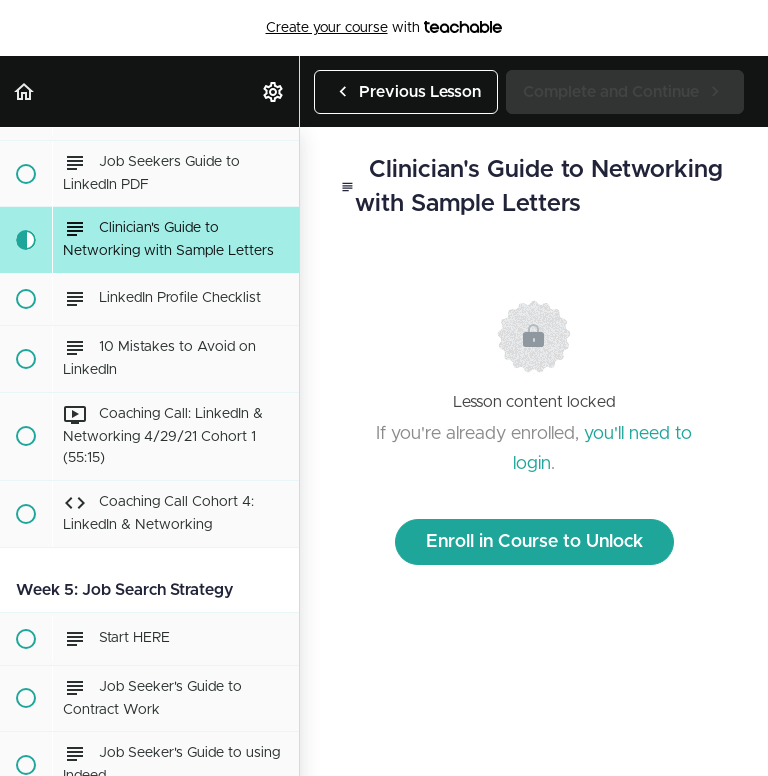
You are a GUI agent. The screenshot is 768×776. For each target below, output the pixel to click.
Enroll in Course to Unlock (534, 542)
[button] (25, 91)
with (384, 28)
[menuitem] (274, 91)
